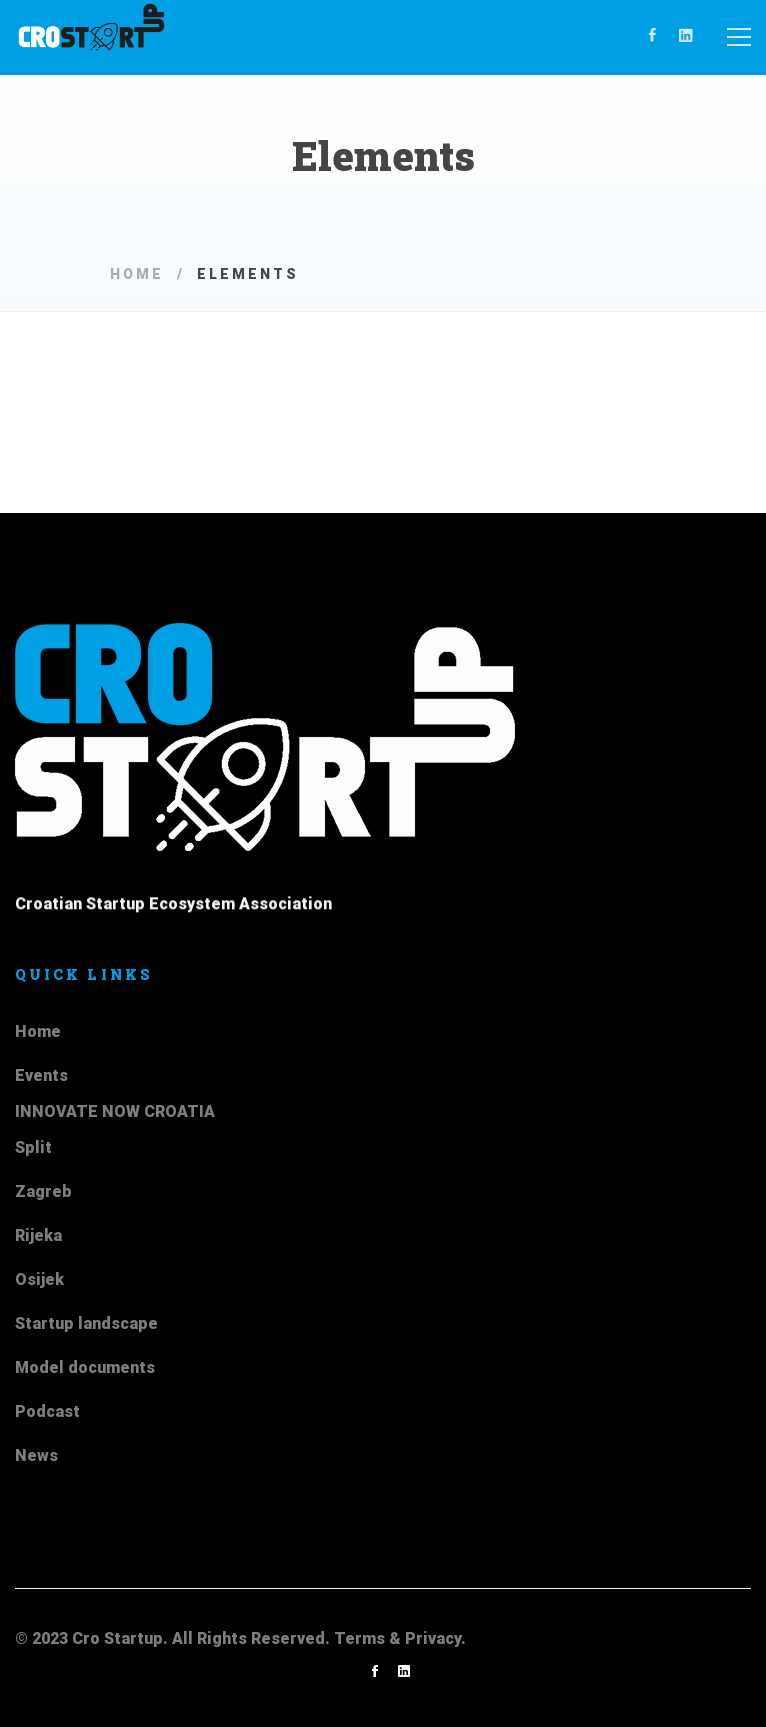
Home (137, 274)
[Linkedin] (686, 36)
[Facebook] (652, 36)
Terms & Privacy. (400, 1638)
